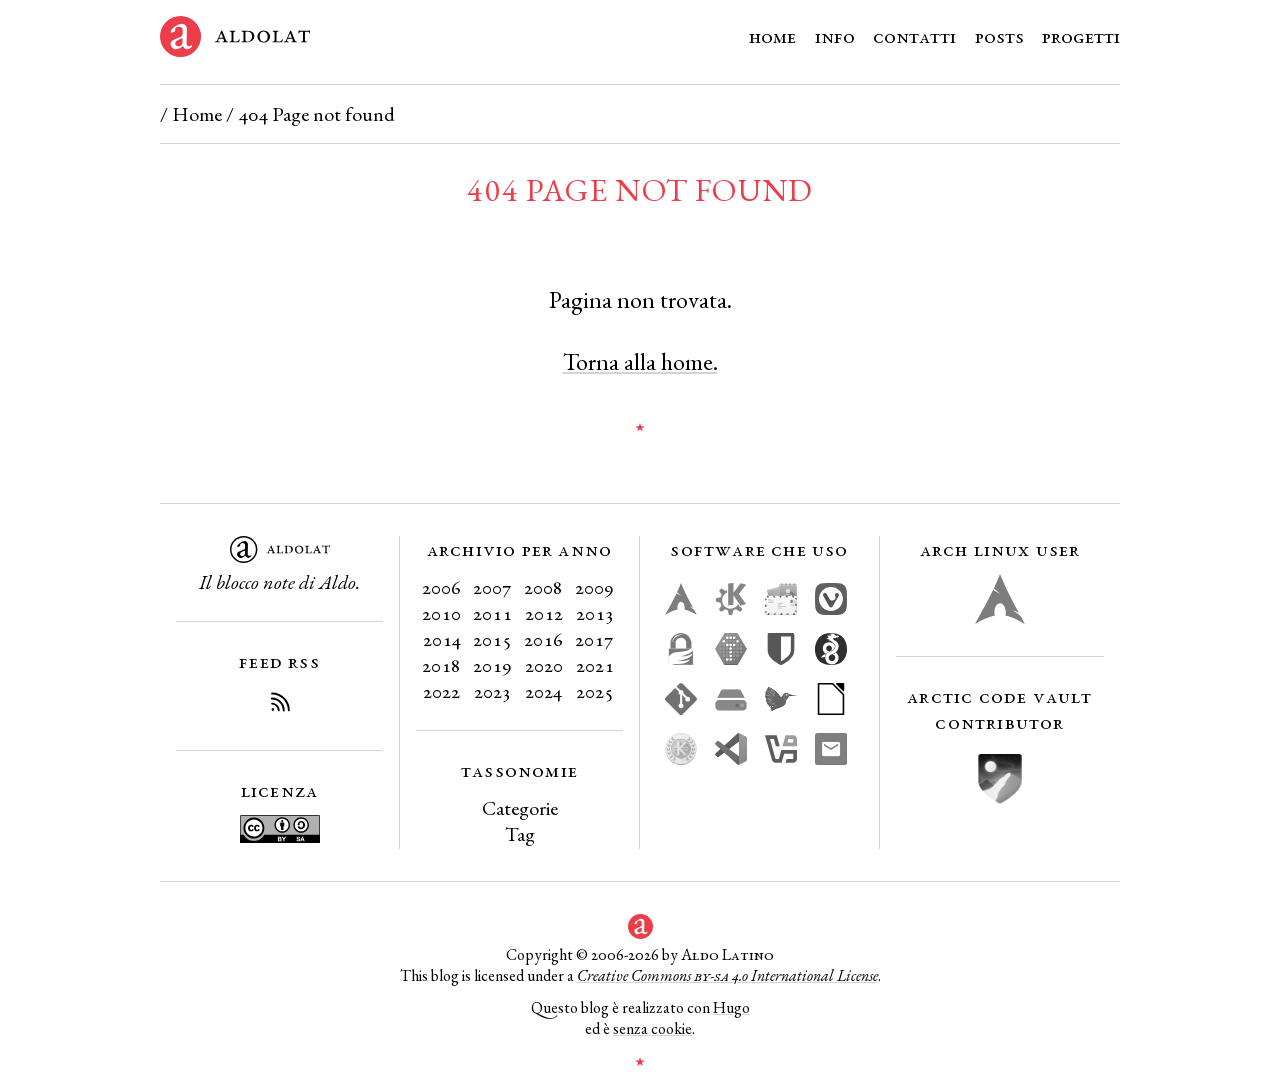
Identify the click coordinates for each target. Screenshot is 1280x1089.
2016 (543, 639)
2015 (492, 639)
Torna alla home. (640, 361)
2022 (441, 691)
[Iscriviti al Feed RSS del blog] (280, 705)
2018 (441, 665)
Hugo (731, 1007)
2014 (442, 639)
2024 (543, 691)
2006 (441, 587)
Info (835, 36)
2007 (492, 587)
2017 (594, 639)
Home (772, 36)
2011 (492, 613)
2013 (595, 613)
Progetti (1081, 36)
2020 (544, 665)
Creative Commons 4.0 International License (727, 975)
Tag (520, 834)
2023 (492, 691)
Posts (999, 36)
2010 (441, 613)
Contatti (914, 36)
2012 (544, 613)
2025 (595, 691)
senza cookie (652, 1028)
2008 (543, 587)
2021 (595, 665)
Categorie (520, 808)
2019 (492, 665)
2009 (594, 587)
